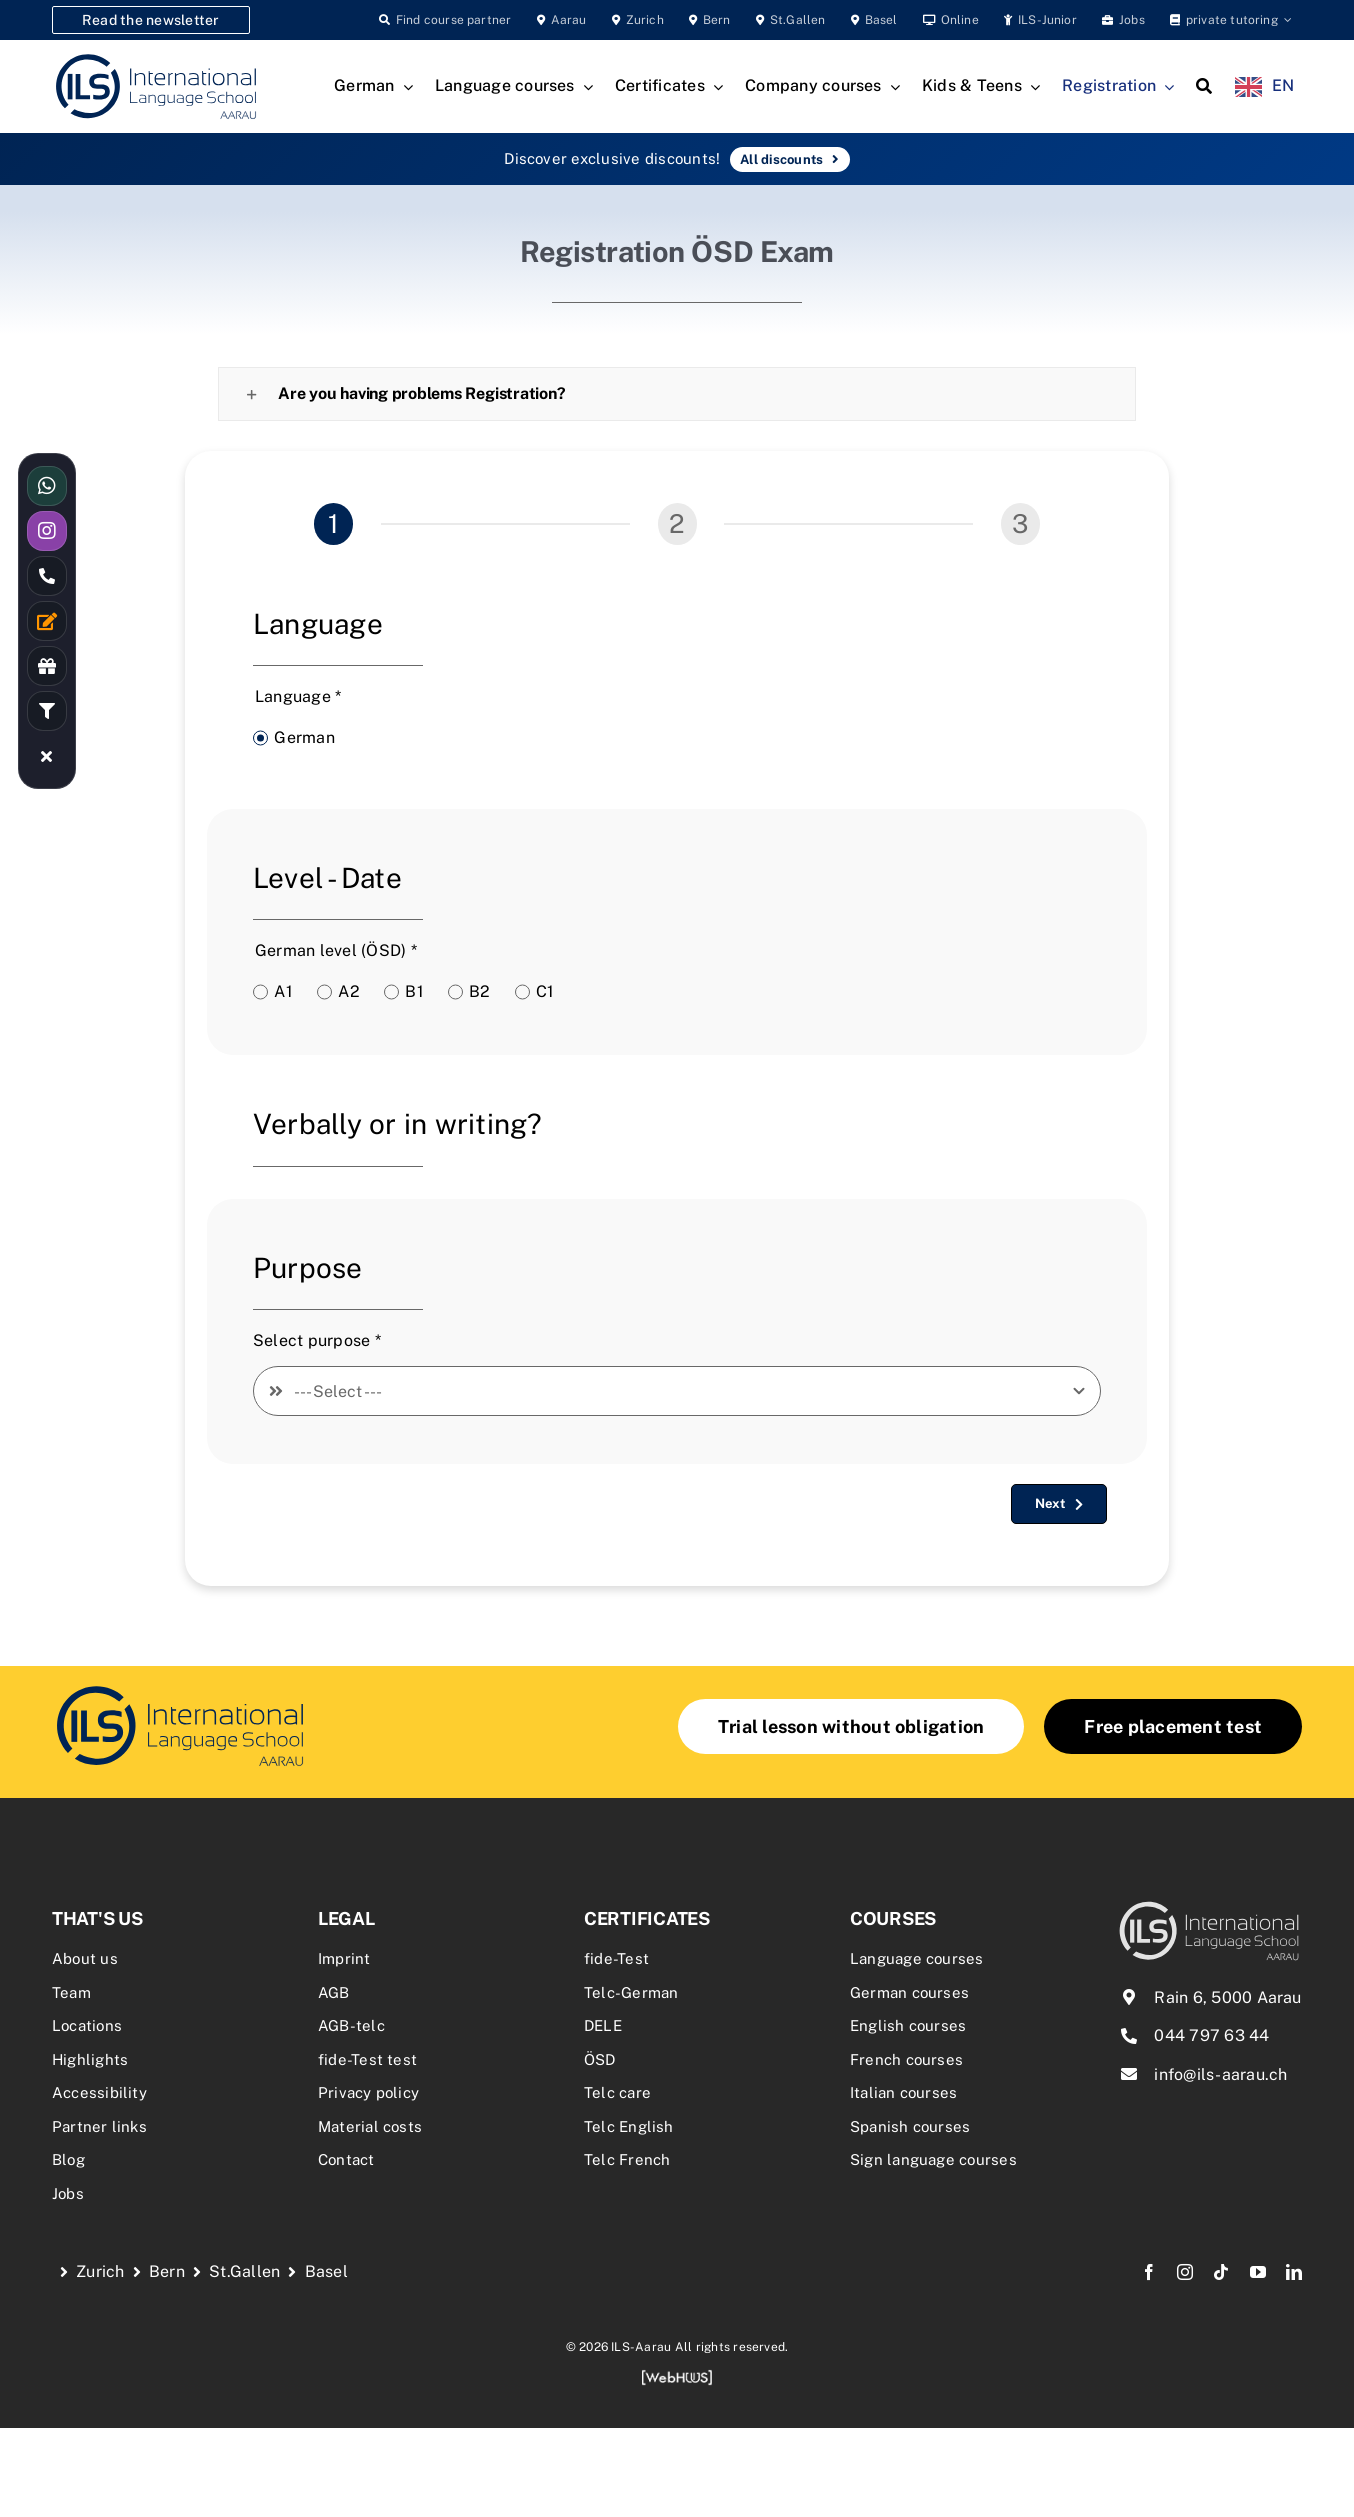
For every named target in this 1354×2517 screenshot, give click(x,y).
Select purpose (317, 1340)
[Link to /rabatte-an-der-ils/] (47, 666)
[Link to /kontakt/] (47, 621)
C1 (545, 991)
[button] (677, 394)
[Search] (1204, 87)
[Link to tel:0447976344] (47, 576)
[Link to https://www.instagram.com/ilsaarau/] (47, 531)
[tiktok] (1221, 2272)
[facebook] (1149, 2272)
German (304, 737)
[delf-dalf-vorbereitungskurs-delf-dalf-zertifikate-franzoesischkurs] (180, 1688)
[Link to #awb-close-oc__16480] (47, 756)
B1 (414, 991)
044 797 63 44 (1211, 2035)
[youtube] (1258, 2272)
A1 (283, 991)
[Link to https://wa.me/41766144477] (47, 486)
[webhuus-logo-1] (677, 2376)
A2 (348, 991)
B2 (479, 991)
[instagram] (1185, 2272)
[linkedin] (1294, 2272)
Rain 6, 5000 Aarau (1227, 1997)
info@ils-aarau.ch (1220, 2074)
